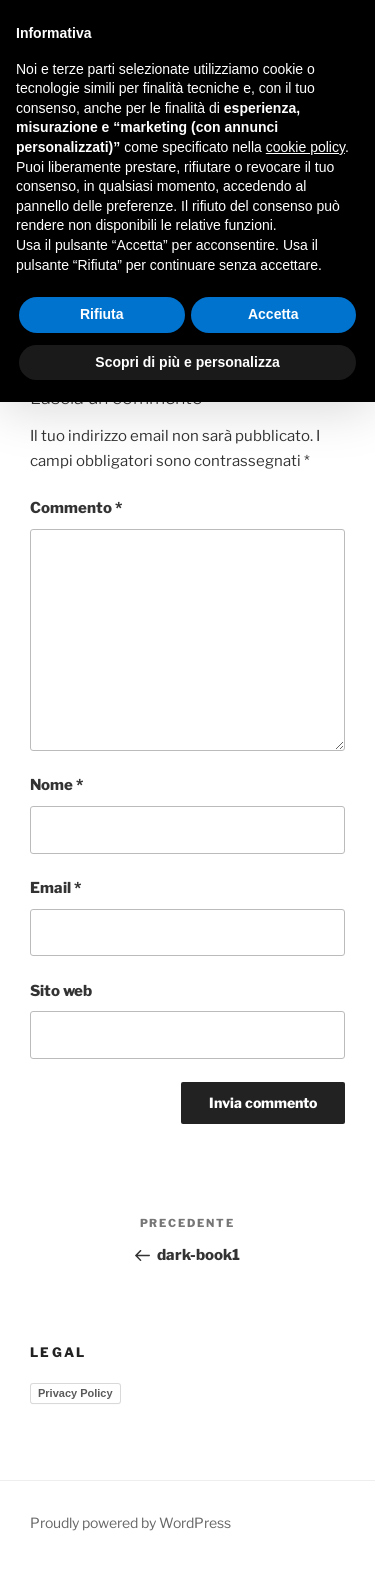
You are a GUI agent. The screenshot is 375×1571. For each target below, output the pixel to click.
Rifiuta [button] (102, 314)
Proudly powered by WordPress (130, 1522)
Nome (56, 785)
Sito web (61, 991)
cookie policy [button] (305, 147)
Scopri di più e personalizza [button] (187, 362)
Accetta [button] (273, 314)
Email (55, 888)
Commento (76, 508)
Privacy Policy (75, 1393)
